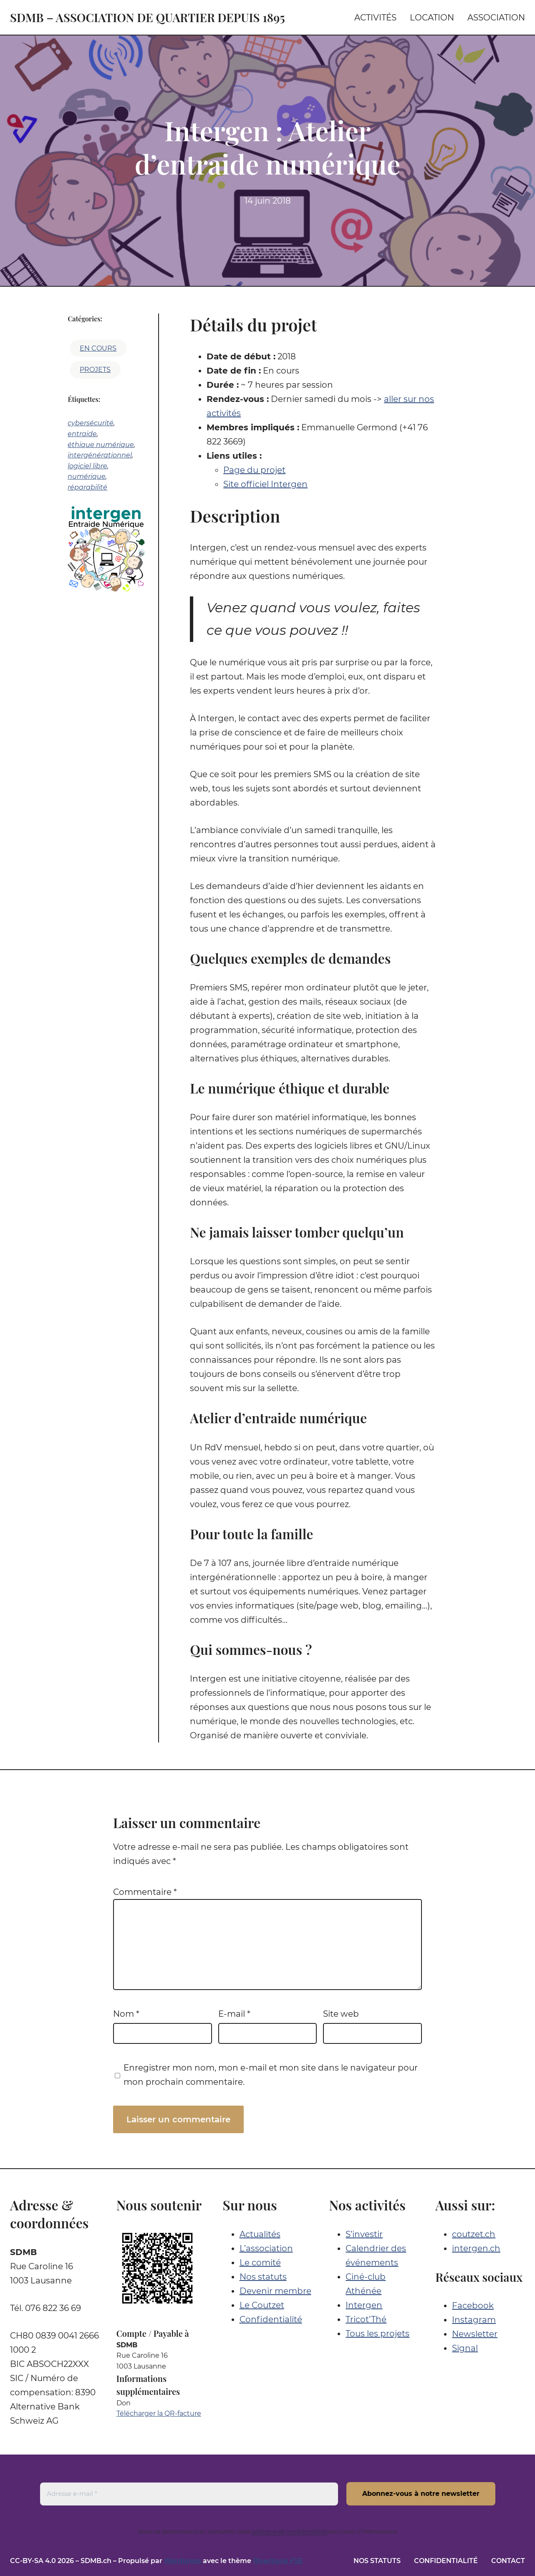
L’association (266, 2248)
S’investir (364, 2234)
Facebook (473, 2306)
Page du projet (254, 470)
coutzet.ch (473, 2234)
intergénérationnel (100, 455)
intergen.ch (476, 2248)
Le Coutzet (262, 2305)
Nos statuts (263, 2277)
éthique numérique (101, 445)
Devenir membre (275, 2291)
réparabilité (87, 487)
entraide (82, 434)
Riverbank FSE (278, 2561)
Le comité (260, 2263)
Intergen (364, 2305)
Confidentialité (271, 2319)
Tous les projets (377, 2334)
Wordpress (182, 2561)
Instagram (474, 2320)
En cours (98, 348)
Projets (95, 370)
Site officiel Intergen (265, 484)
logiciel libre (87, 466)
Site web (341, 2014)
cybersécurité (91, 423)
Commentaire (145, 1892)
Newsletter (474, 2334)
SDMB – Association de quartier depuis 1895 (147, 17)
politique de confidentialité (290, 2531)
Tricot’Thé (366, 2319)
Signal (465, 2348)
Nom (126, 2014)
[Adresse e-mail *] (189, 2494)
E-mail (234, 2014)
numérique (87, 476)
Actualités (260, 2234)
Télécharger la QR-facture (158, 2413)
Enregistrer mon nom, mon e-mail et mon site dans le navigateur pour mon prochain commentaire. (271, 2075)
